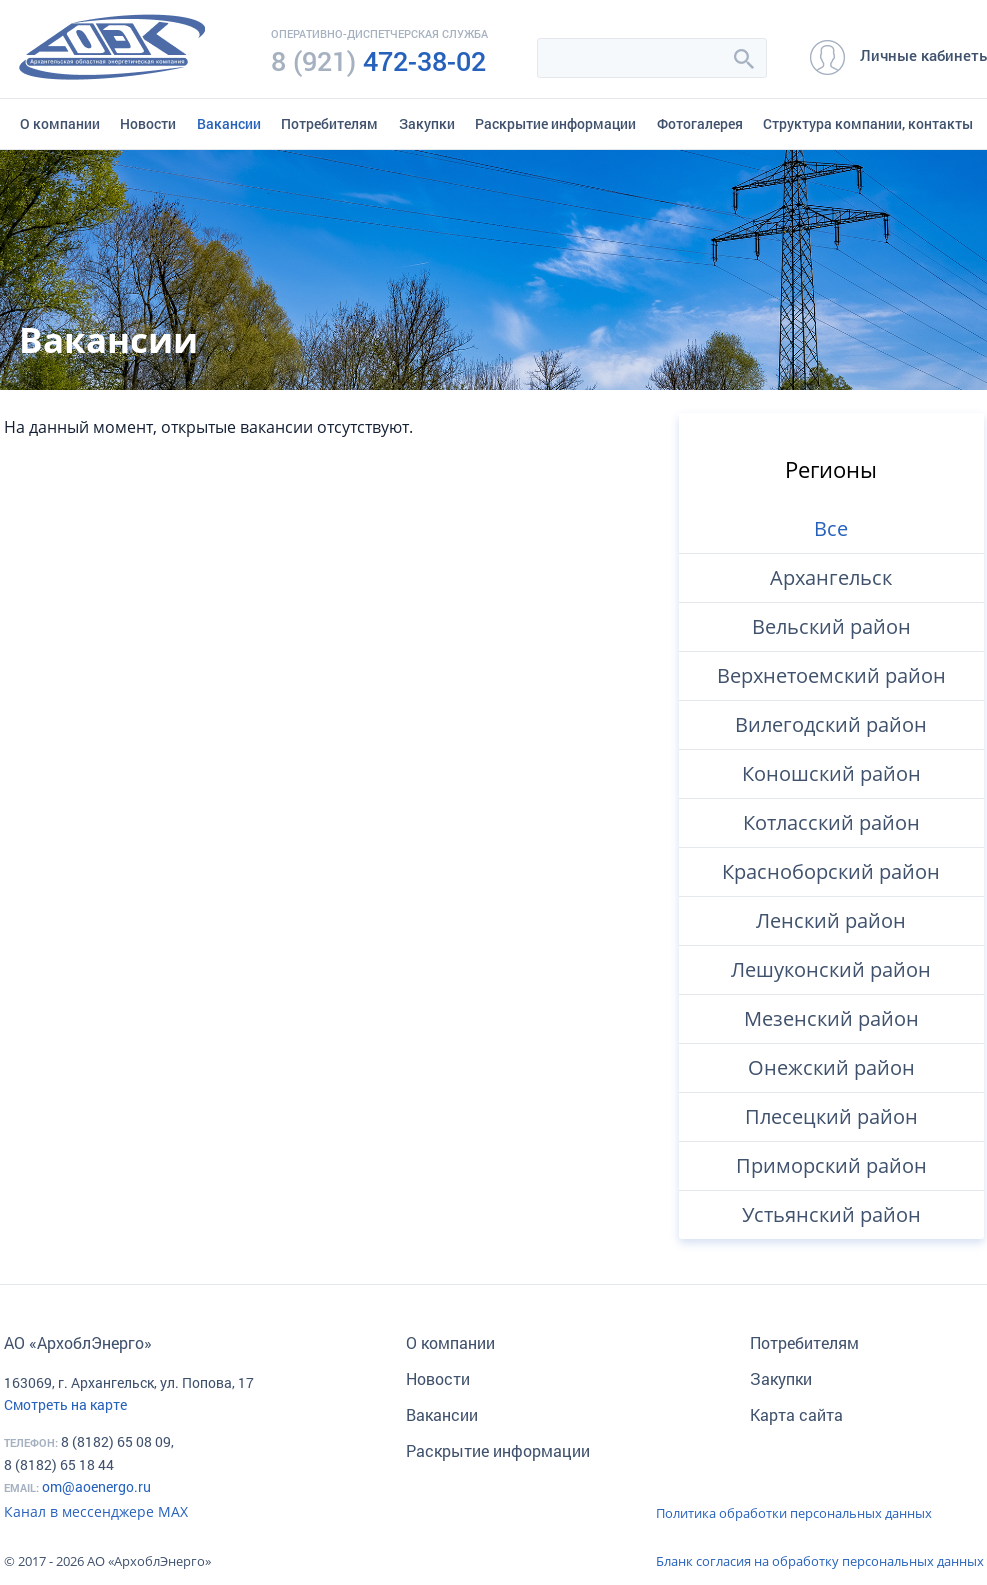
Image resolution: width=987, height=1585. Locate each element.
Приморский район (831, 1165)
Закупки (427, 123)
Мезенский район (831, 1018)
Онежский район (831, 1067)
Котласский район (831, 822)
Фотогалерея (700, 123)
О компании (60, 123)
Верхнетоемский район (831, 675)
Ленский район (831, 920)
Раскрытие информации (555, 123)
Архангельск (831, 577)
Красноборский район (831, 871)
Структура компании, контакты (868, 123)
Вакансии (229, 123)
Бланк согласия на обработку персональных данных (820, 1561)
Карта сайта (796, 1414)
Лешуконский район (831, 969)
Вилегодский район (831, 724)
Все (831, 528)
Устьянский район (831, 1214)
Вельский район (831, 626)
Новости (148, 123)
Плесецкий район (831, 1116)
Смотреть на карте (65, 1404)
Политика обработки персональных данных (794, 1513)
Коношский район (831, 773)
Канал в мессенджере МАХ (96, 1511)
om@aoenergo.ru (96, 1486)
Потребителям (329, 123)
